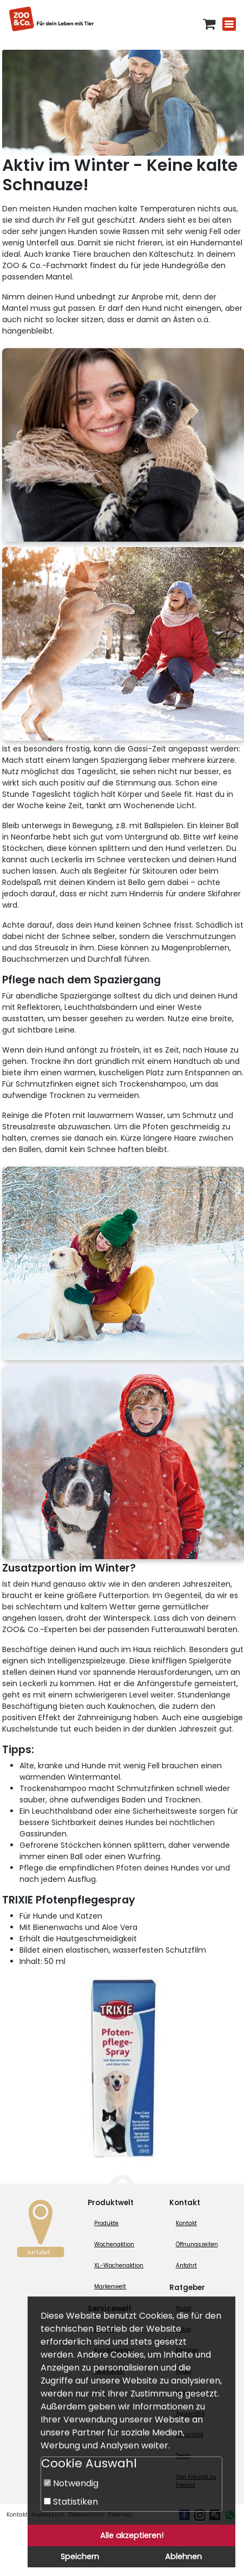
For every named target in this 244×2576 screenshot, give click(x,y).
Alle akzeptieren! (131, 2535)
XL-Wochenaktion (118, 2265)
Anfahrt (186, 2265)
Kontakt (186, 2223)
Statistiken (71, 2501)
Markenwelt (110, 2286)
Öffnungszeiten (197, 2244)
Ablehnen (183, 2556)
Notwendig (71, 2483)
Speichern (80, 2556)
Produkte (106, 2223)
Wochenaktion (114, 2244)
